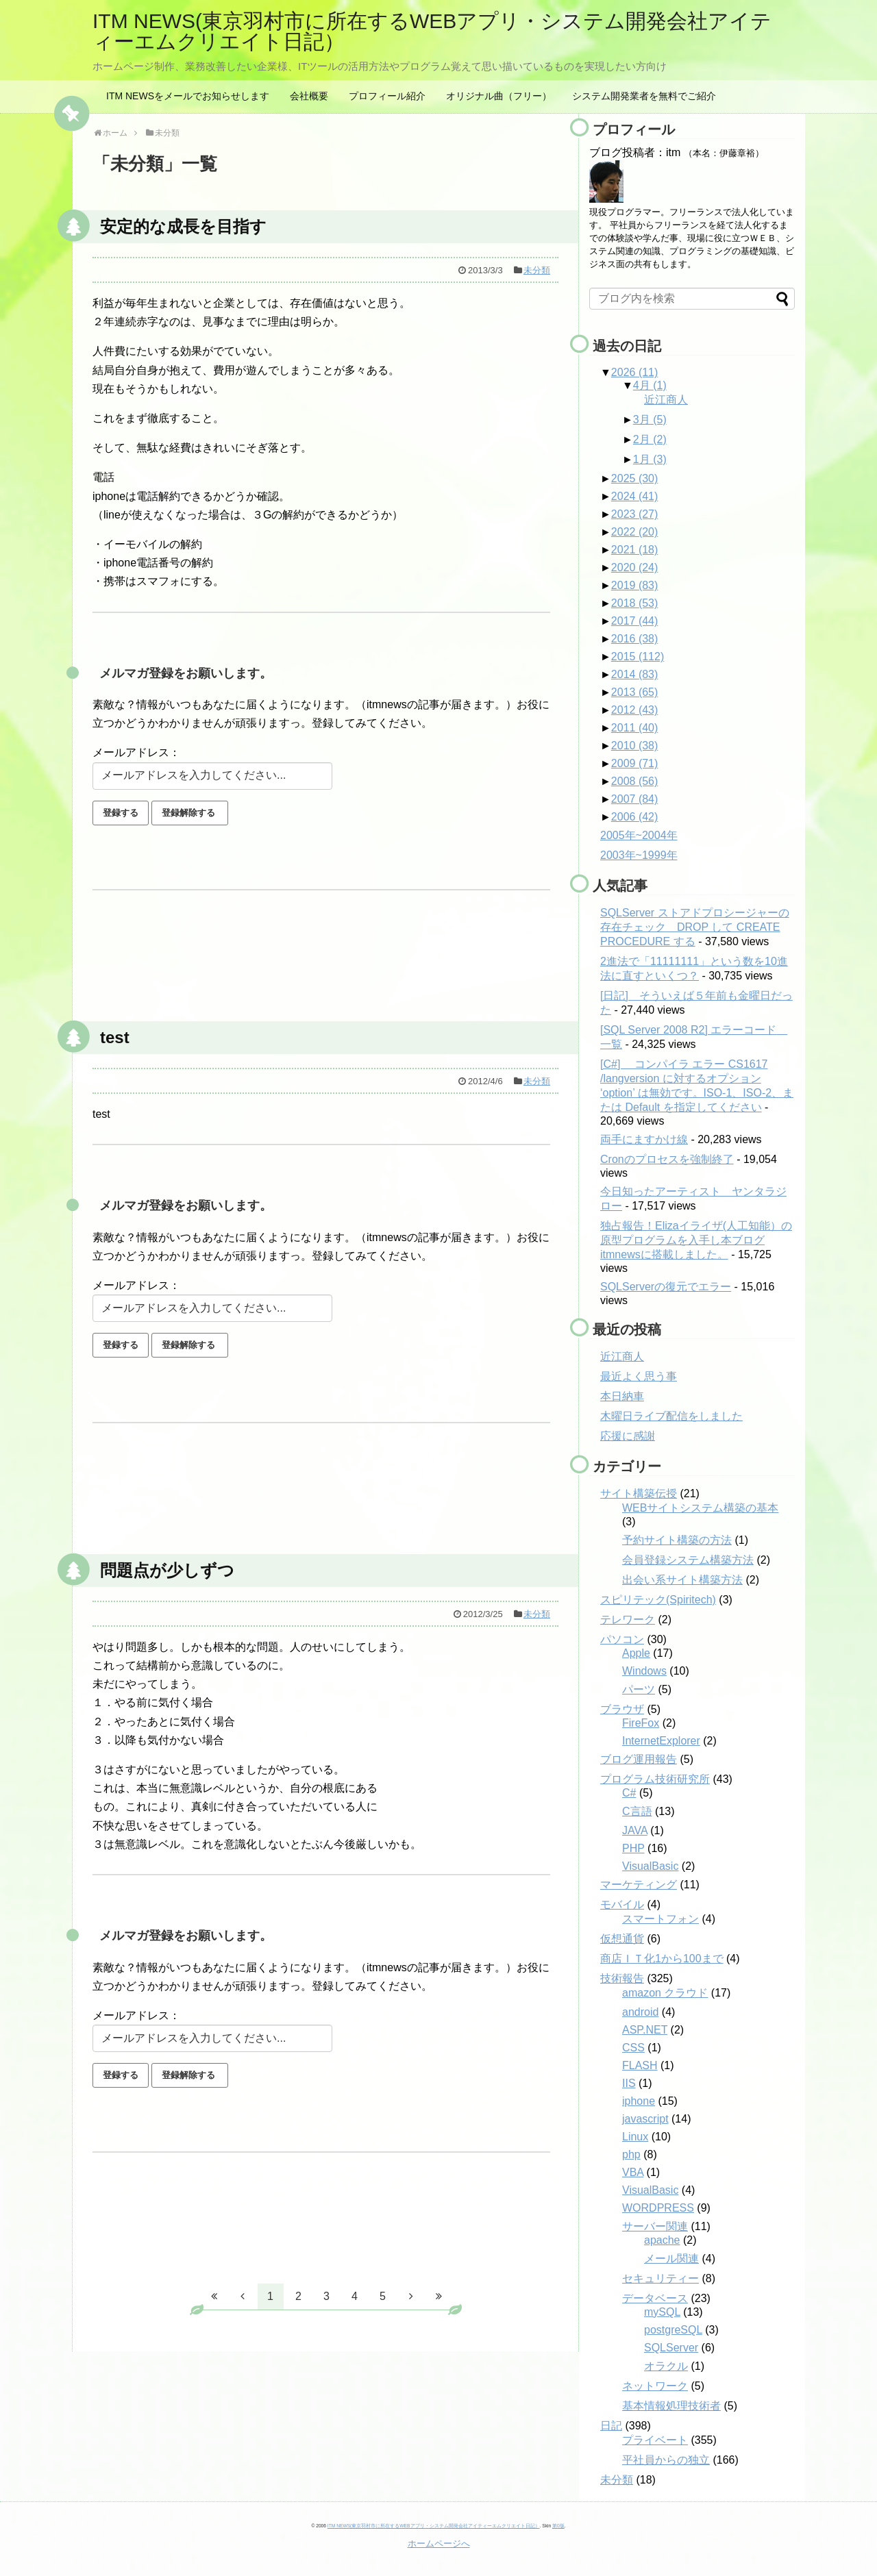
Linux (635, 2136)
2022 (634, 532)
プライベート (655, 2440)
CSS (633, 2047)
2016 (634, 639)
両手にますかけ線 (644, 1139)
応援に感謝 (627, 1436)
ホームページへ (439, 2543)
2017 (634, 621)
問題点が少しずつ (167, 1570)
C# (629, 1793)
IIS (629, 2083)
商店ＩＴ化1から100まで (662, 1958)
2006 (634, 817)
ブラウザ (622, 1709)
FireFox (640, 1723)
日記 (611, 2425)
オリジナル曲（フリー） (499, 95)
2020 (634, 567)
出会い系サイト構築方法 (682, 1580)
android (640, 2012)
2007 (634, 799)
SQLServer (671, 2347)
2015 (637, 656)
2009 (634, 763)
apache (662, 2240)
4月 (650, 385)
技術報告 (622, 1978)
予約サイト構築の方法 (677, 1540)
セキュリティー (660, 2278)
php (631, 2154)
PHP (633, 1848)
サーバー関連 (655, 2226)
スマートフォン (660, 1919)
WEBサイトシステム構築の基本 (700, 1508)
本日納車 (622, 1396)
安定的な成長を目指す (183, 226)
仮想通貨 (622, 1938)
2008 (634, 781)
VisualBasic (650, 1866)
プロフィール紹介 (387, 95)
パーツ (638, 1689)
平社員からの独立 (666, 2460)
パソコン (622, 1639)
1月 (650, 459)
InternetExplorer (661, 1741)
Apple (636, 1653)
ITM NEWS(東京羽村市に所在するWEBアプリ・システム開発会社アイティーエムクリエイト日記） (431, 31)
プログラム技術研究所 (655, 1779)
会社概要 (309, 95)
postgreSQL (673, 2330)
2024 (634, 496)
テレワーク (627, 1619)
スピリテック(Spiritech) (658, 1599)
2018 (634, 603)
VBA (632, 2172)
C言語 (637, 1811)
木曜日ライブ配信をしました (671, 1416)
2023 (634, 514)
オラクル (666, 2366)
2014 (634, 674)
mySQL (662, 2312)
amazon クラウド (665, 1993)
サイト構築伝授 (638, 1493)
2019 (634, 585)
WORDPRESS (658, 2208)
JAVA (634, 1830)
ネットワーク (655, 2386)
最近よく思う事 (638, 1376)
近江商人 (666, 399)
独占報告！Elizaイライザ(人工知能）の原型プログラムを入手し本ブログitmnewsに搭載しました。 (696, 1240)
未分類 (536, 270)
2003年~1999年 (639, 855)
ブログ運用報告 (638, 1759)
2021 (634, 549)
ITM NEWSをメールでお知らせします (187, 95)
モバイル (622, 1904)
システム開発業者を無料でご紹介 (644, 95)
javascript (645, 2119)
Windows (644, 1671)
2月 (650, 439)
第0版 (558, 2525)
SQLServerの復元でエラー (665, 1286)
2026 (634, 372)
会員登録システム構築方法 (688, 1560)
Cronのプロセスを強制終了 (667, 1159)
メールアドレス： (136, 752)
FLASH (640, 2065)
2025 (634, 478)
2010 (634, 745)
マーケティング (638, 1884)
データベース (655, 2298)
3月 (650, 419)
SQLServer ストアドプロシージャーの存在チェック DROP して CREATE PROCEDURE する (694, 927)
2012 (634, 710)
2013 (634, 692)
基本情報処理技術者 (671, 2406)
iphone (638, 2101)
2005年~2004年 (639, 835)
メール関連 (671, 2258)
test (114, 1037)
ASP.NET (644, 2030)
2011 (634, 728)
